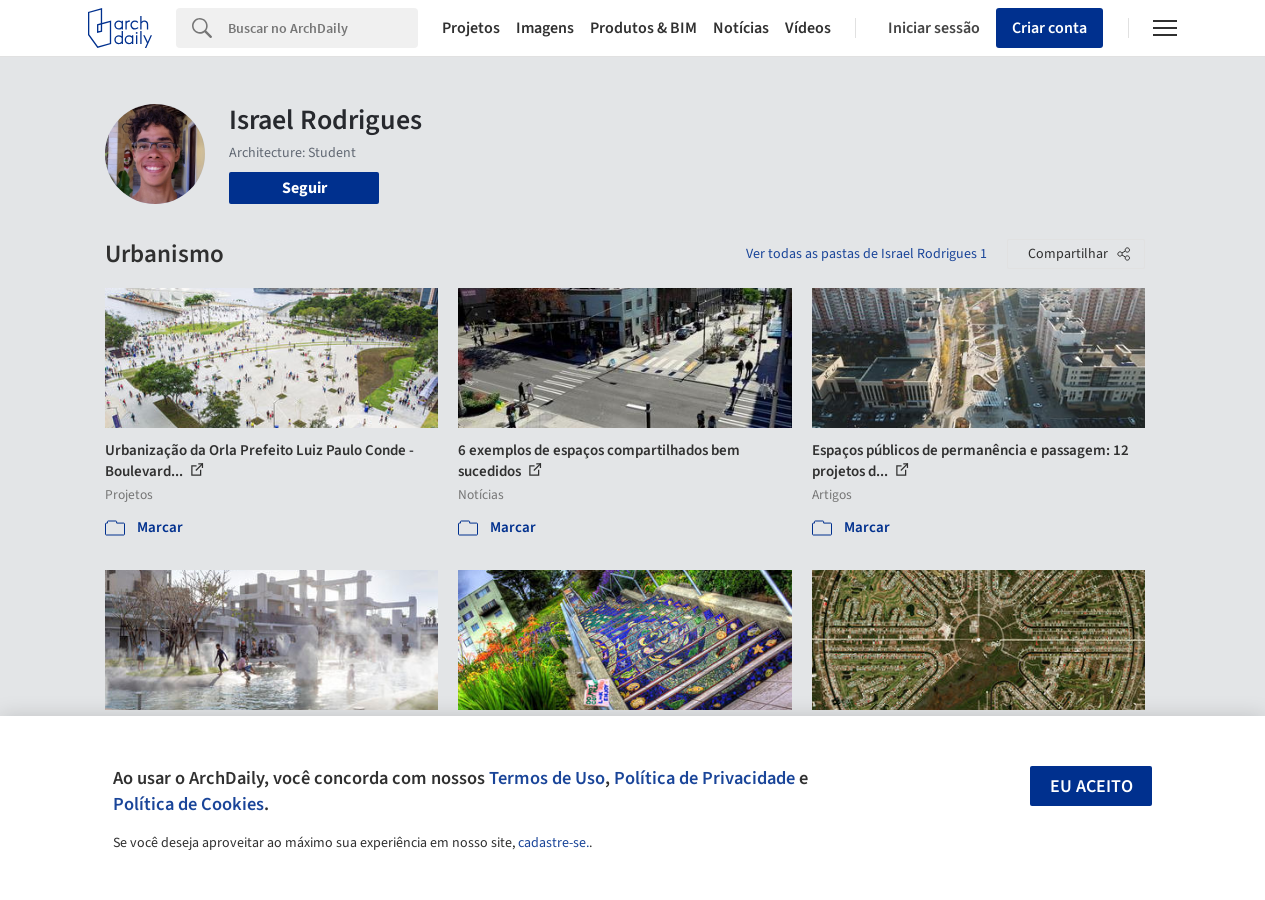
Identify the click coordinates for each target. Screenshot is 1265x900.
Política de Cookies (188, 804)
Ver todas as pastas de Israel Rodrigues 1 (866, 254)
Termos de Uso (547, 778)
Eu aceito (1091, 786)
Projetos (471, 28)
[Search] (323, 28)
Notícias (741, 28)
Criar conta (1049, 28)
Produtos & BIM (643, 28)
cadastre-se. (553, 843)
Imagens (545, 28)
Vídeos (808, 28)
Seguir (304, 188)
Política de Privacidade (704, 778)
